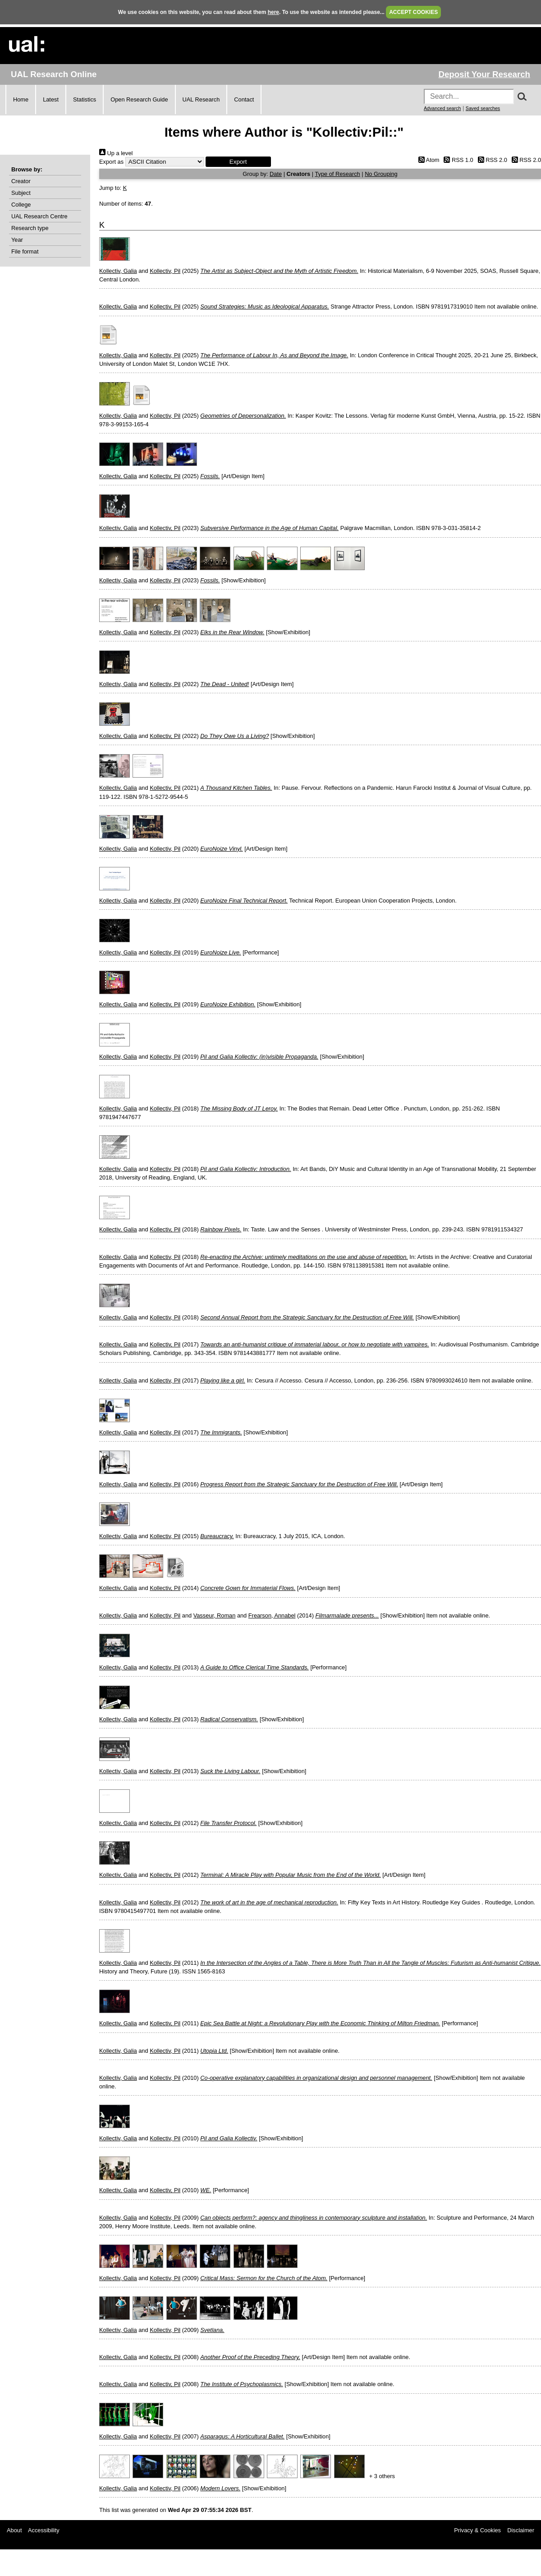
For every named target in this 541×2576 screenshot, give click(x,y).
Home (20, 99)
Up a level (116, 153)
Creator (21, 181)
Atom (427, 160)
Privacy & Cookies (477, 2530)
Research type (30, 228)
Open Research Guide (139, 99)
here (273, 12)
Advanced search (442, 108)
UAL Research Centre (39, 216)
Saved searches (483, 108)
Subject (21, 192)
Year (17, 239)
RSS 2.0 (491, 160)
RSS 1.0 (457, 160)
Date (276, 174)
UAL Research (201, 99)
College (21, 204)
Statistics (84, 99)
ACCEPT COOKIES (413, 12)
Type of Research (337, 174)
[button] (238, 162)
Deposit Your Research (484, 74)
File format (24, 251)
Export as (111, 161)
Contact (244, 99)
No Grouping (381, 174)
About (14, 2530)
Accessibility (44, 2530)
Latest (51, 99)
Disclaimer (520, 2530)
